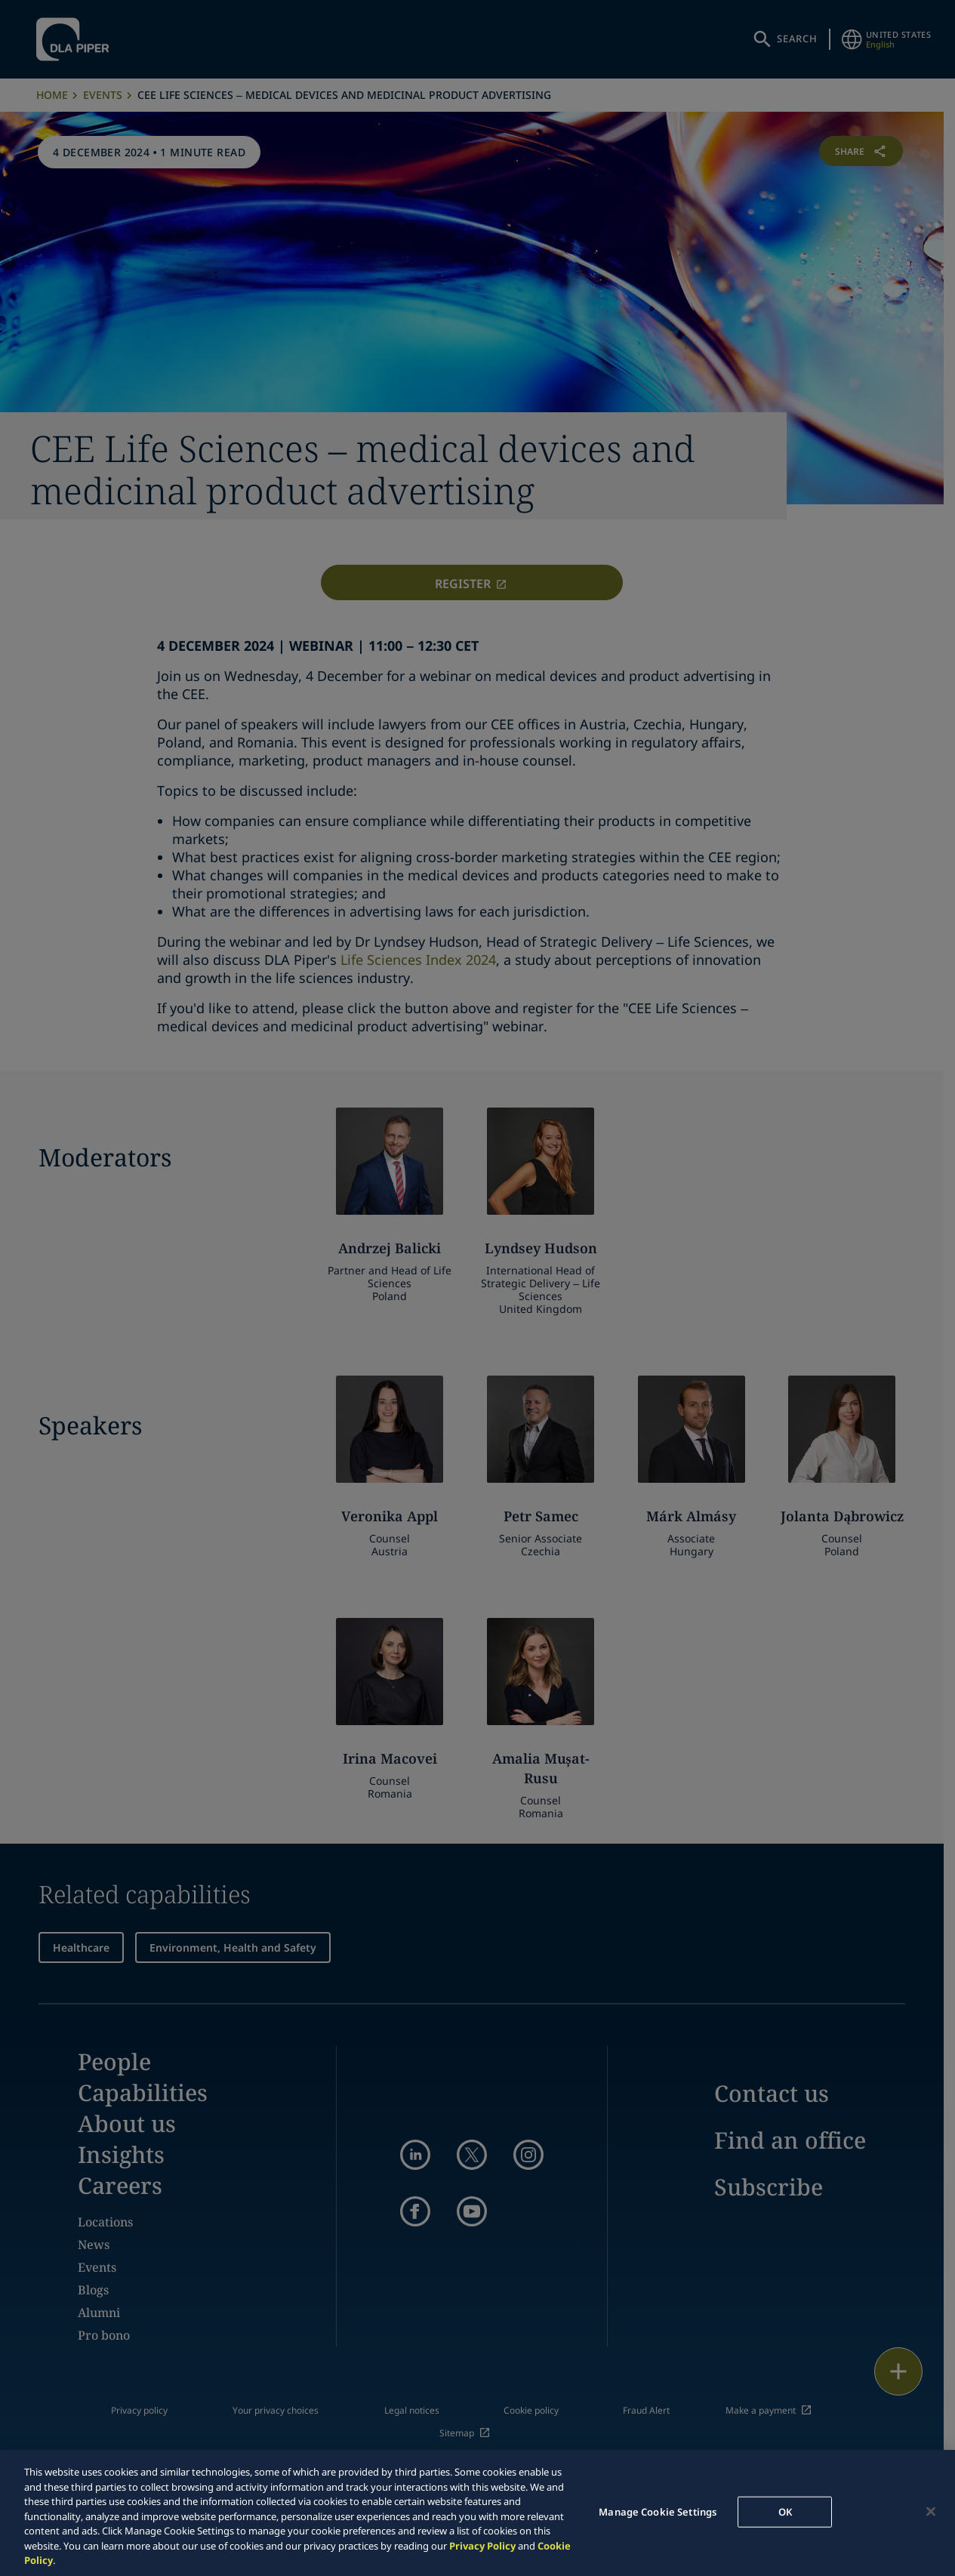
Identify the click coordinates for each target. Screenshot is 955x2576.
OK (785, 2511)
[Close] (930, 2511)
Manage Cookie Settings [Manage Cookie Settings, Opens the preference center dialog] (657, 2511)
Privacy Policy (482, 2546)
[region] (477, 2513)
